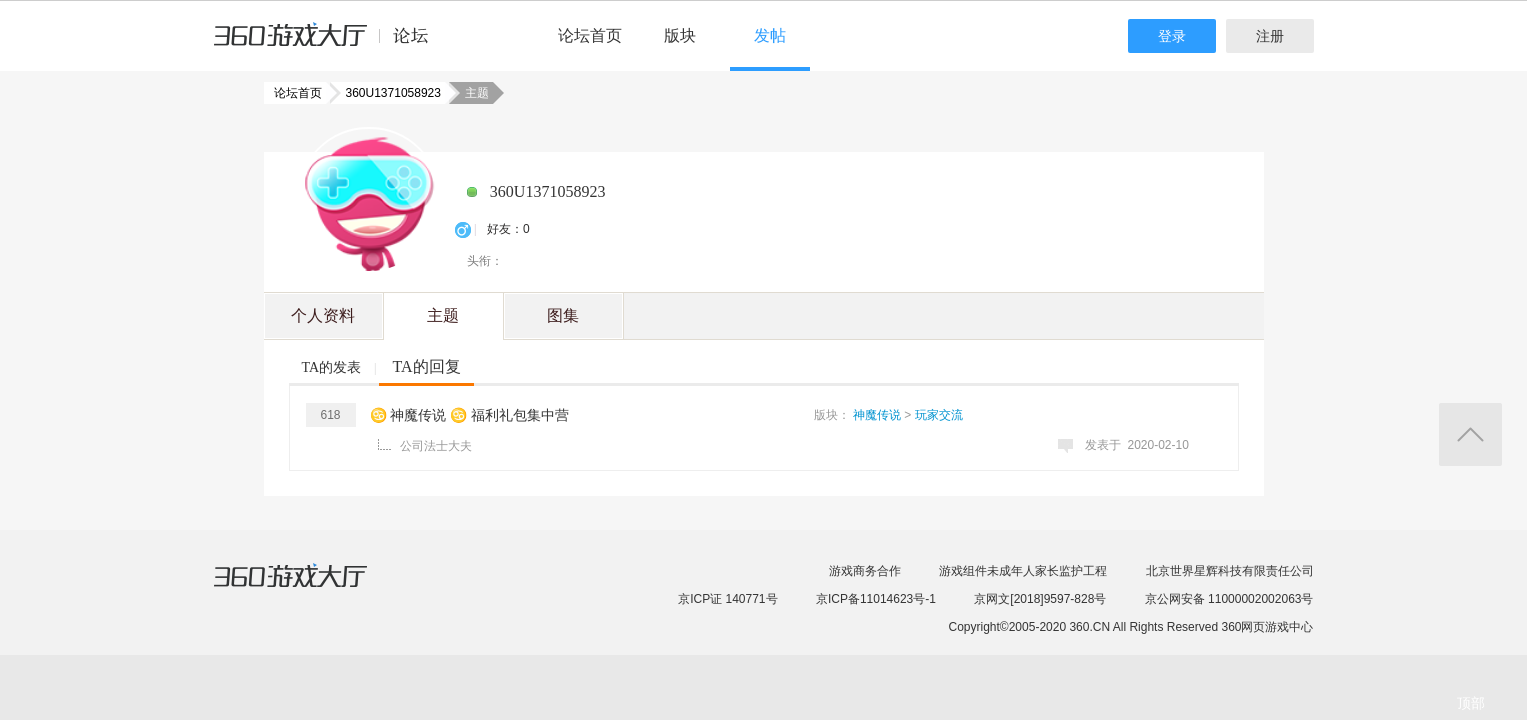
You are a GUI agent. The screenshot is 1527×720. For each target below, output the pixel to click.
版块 (680, 35)
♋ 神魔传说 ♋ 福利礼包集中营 (470, 415)
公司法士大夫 (436, 446)
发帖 (770, 35)
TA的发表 (332, 367)
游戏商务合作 (865, 571)
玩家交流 (939, 415)
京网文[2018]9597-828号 (1040, 599)
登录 (1172, 36)
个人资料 (323, 315)
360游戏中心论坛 (329, 44)
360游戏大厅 (311, 588)
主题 (443, 315)
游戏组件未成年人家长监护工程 (1023, 571)
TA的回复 (426, 366)
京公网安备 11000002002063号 (1229, 599)
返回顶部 (1470, 434)
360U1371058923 (387, 93)
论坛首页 (590, 35)
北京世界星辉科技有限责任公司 (1230, 571)
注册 (1270, 36)
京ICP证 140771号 (727, 599)
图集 (563, 315)
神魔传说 (877, 415)
